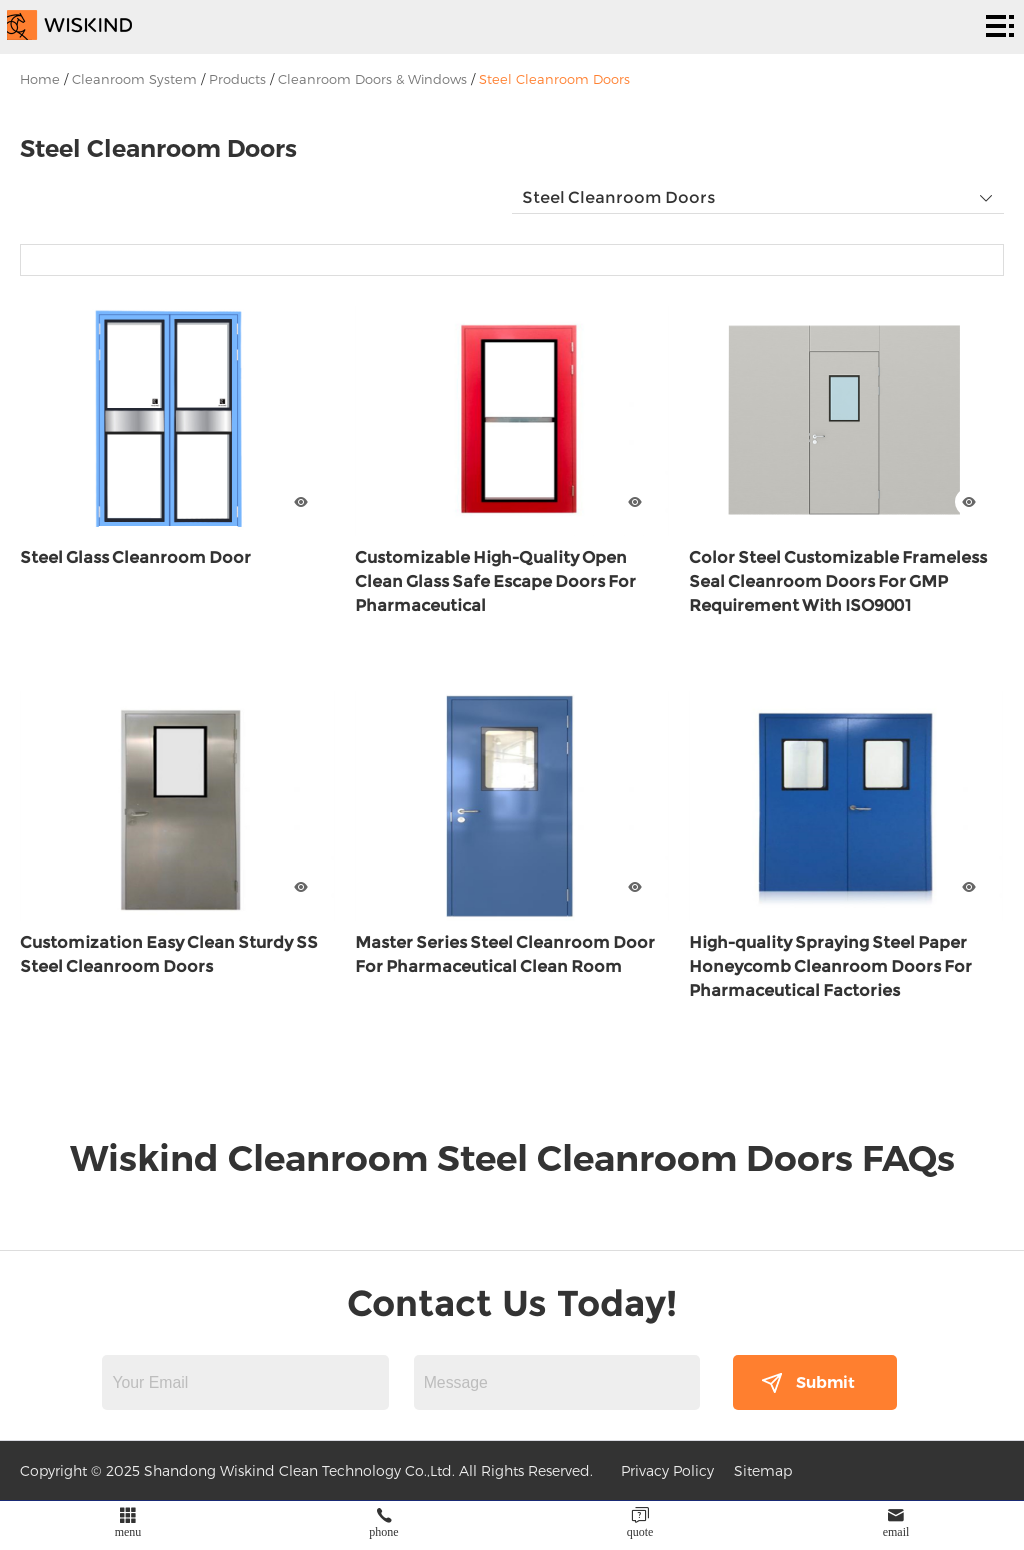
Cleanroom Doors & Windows (372, 79)
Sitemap (763, 1470)
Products (237, 79)
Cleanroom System (134, 79)
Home (40, 79)
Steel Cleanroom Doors (554, 79)
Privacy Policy (667, 1470)
